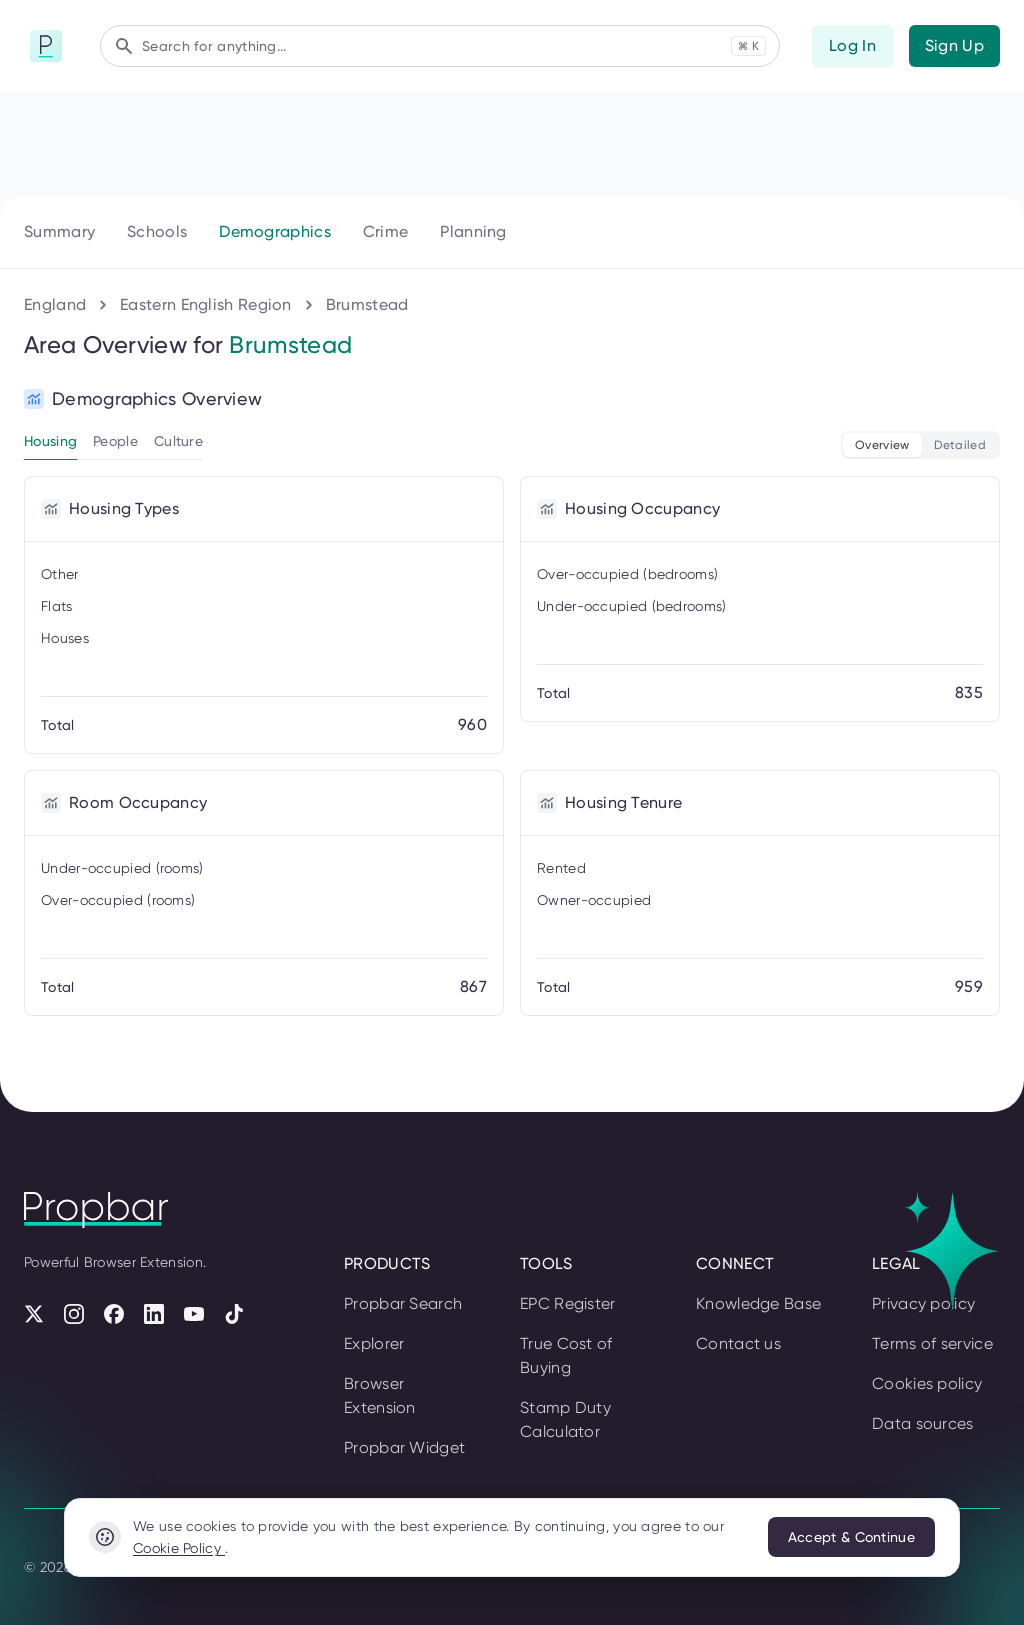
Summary (59, 231)
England (55, 304)
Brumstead (367, 304)
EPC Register (568, 1303)
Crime (386, 231)
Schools (157, 231)
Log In (852, 45)
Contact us (738, 1343)
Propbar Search (403, 1303)
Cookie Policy (179, 1548)
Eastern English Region (206, 304)
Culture (178, 441)
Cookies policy (927, 1383)
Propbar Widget (404, 1447)
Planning (473, 231)
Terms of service (932, 1343)
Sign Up (954, 45)
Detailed (960, 445)
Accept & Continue (851, 1537)
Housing (50, 441)
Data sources (923, 1423)
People (115, 441)
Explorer (374, 1343)
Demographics (275, 231)
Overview (882, 445)
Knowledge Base (758, 1303)
